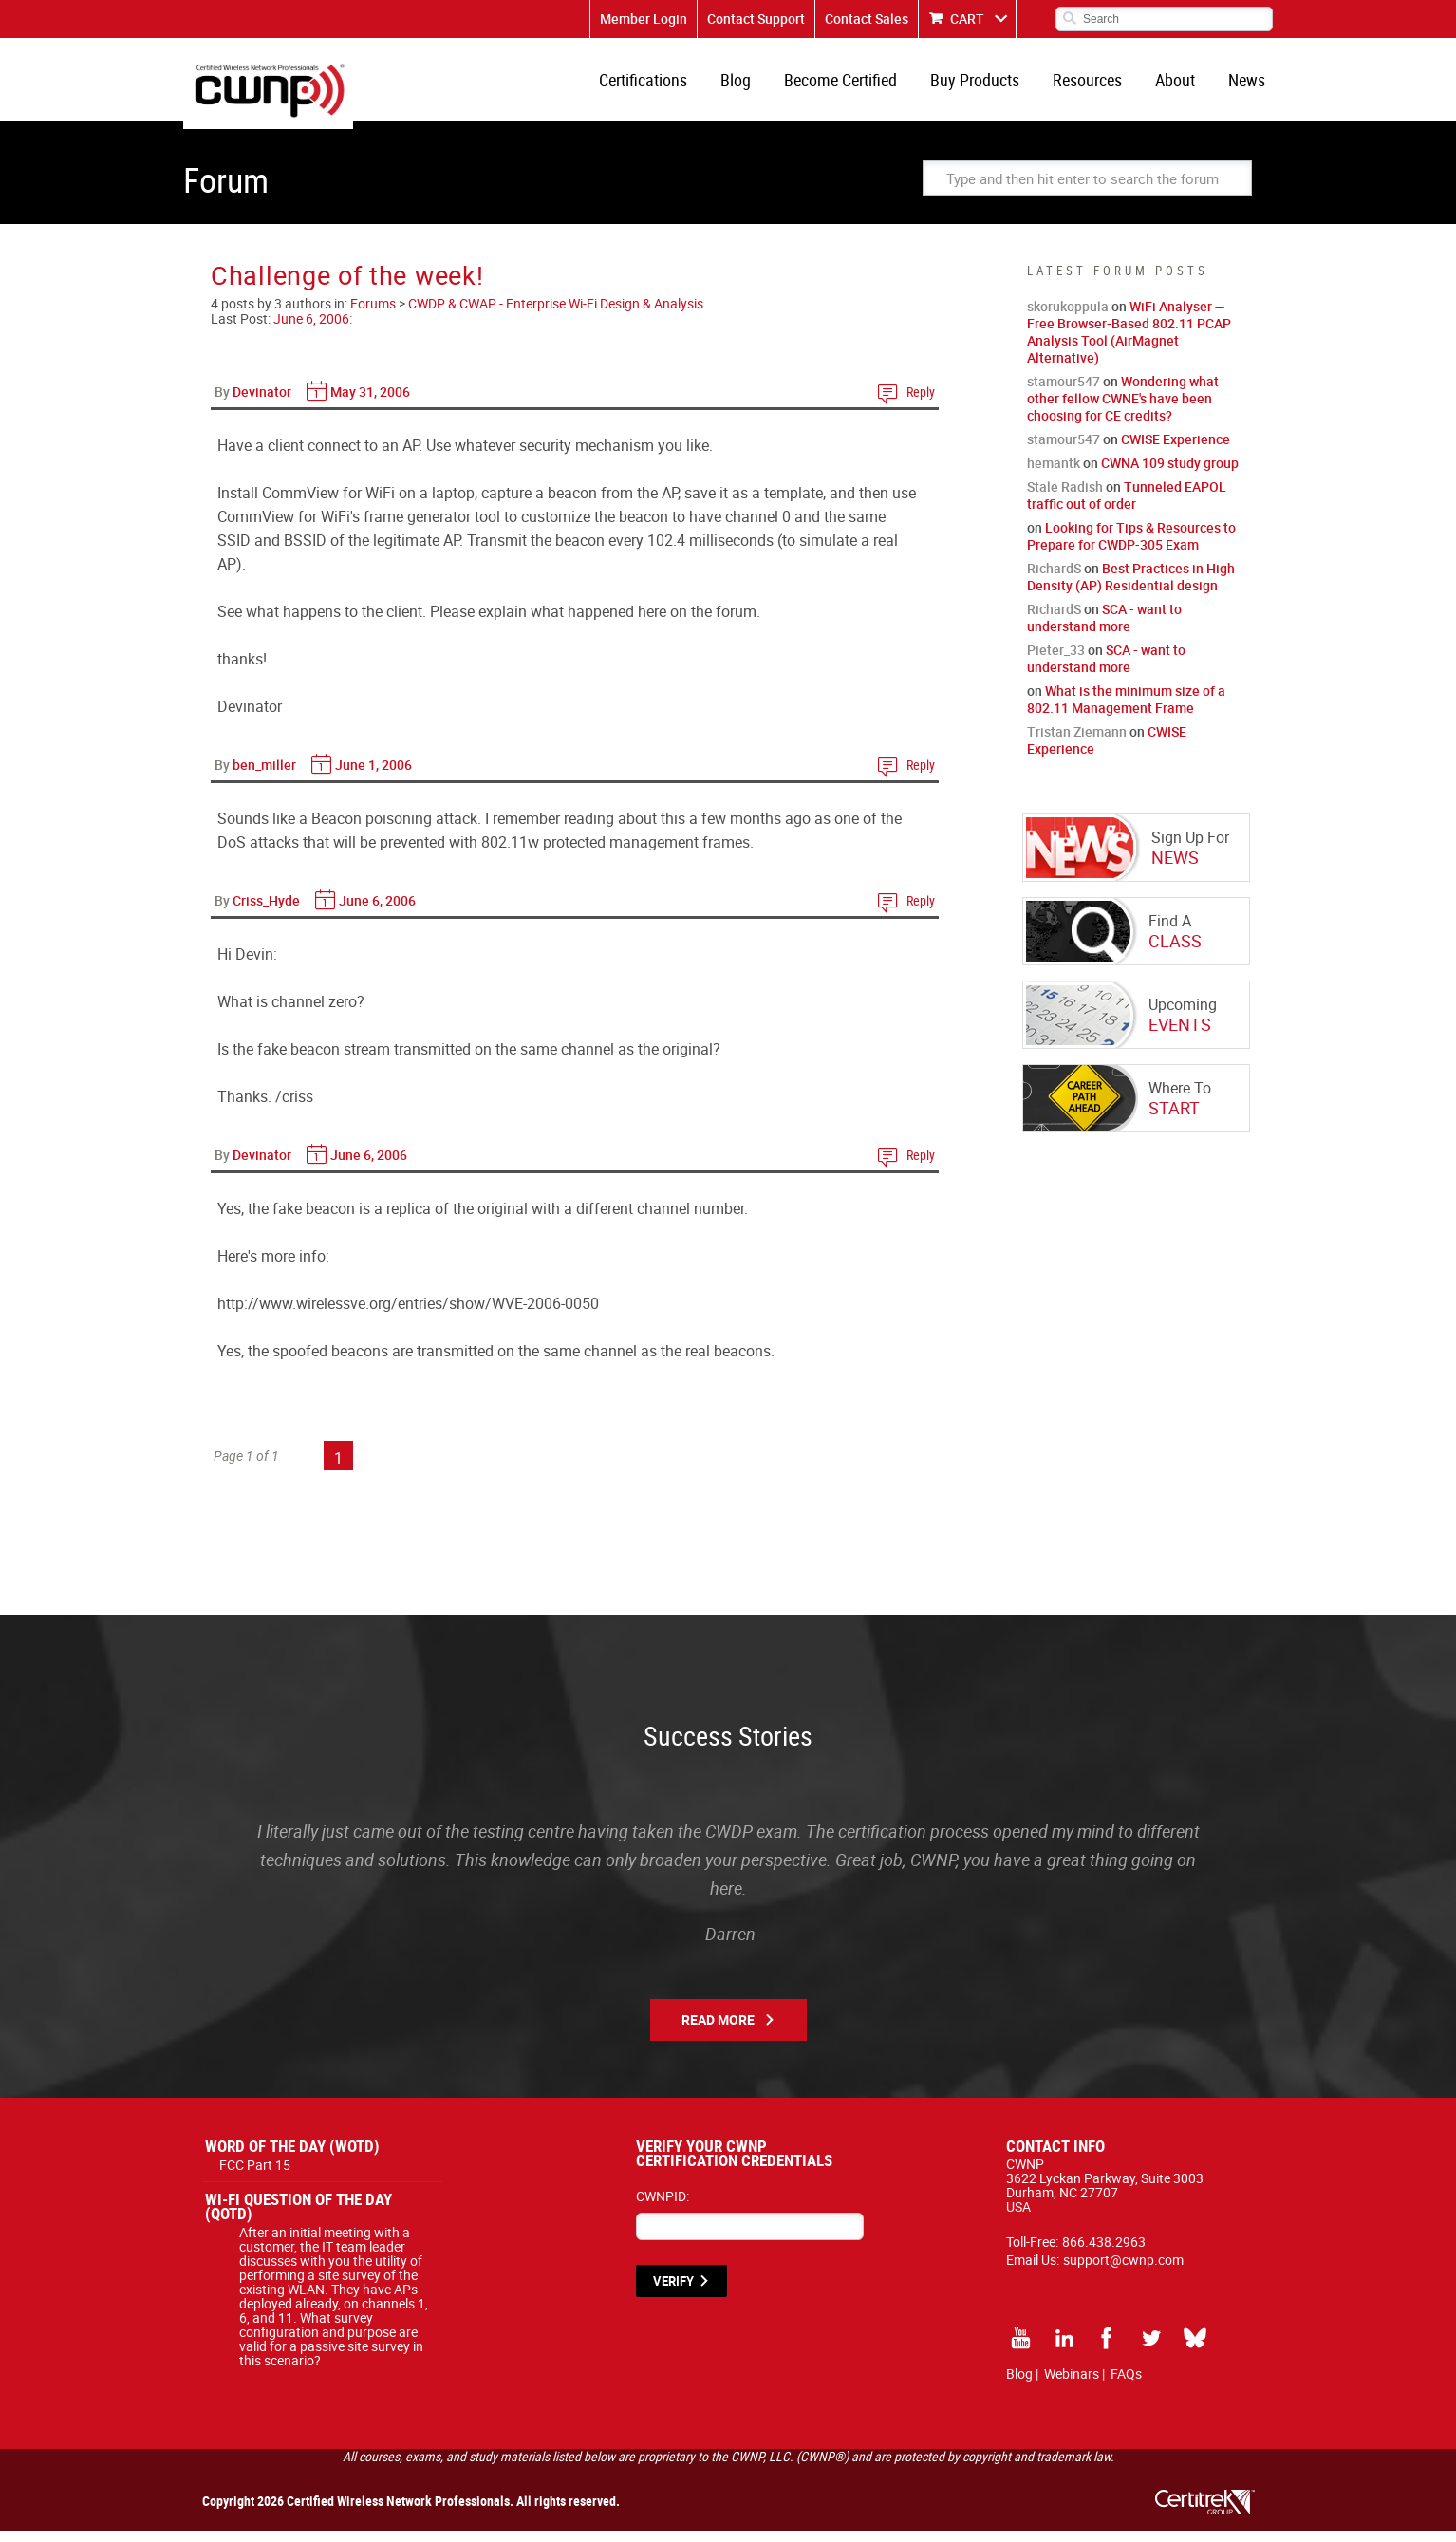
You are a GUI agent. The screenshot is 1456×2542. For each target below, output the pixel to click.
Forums (373, 315)
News (1248, 85)
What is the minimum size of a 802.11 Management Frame (1126, 710)
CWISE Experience (1175, 450)
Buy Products (988, 85)
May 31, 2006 (370, 403)
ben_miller (264, 776)
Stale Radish (1065, 498)
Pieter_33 (1056, 661)
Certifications (668, 85)
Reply (920, 403)
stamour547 (1063, 392)
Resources (1096, 85)
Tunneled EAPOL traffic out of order (1126, 506)
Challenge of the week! (347, 286)
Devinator (262, 403)
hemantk (1053, 474)
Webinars (1071, 2385)
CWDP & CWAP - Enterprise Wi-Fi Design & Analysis (555, 315)
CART (967, 18)
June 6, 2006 (311, 330)
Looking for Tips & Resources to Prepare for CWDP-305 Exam (1131, 547)
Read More (718, 2031)
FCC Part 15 (254, 2176)
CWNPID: (662, 2207)
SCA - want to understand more (1104, 628)
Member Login (643, 18)
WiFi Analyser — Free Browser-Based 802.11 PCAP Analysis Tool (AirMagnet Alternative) (1129, 343)
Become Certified (857, 85)
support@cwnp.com (1123, 2271)
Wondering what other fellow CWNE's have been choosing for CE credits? (1123, 409)
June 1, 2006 (373, 776)
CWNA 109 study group (1170, 474)
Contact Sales (866, 18)
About (1181, 85)
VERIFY (673, 2292)
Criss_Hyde (266, 912)
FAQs (1126, 2385)
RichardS (1054, 579)
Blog (756, 85)
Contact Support (756, 18)
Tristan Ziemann (1077, 743)
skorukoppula (1068, 317)
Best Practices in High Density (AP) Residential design (1131, 588)
